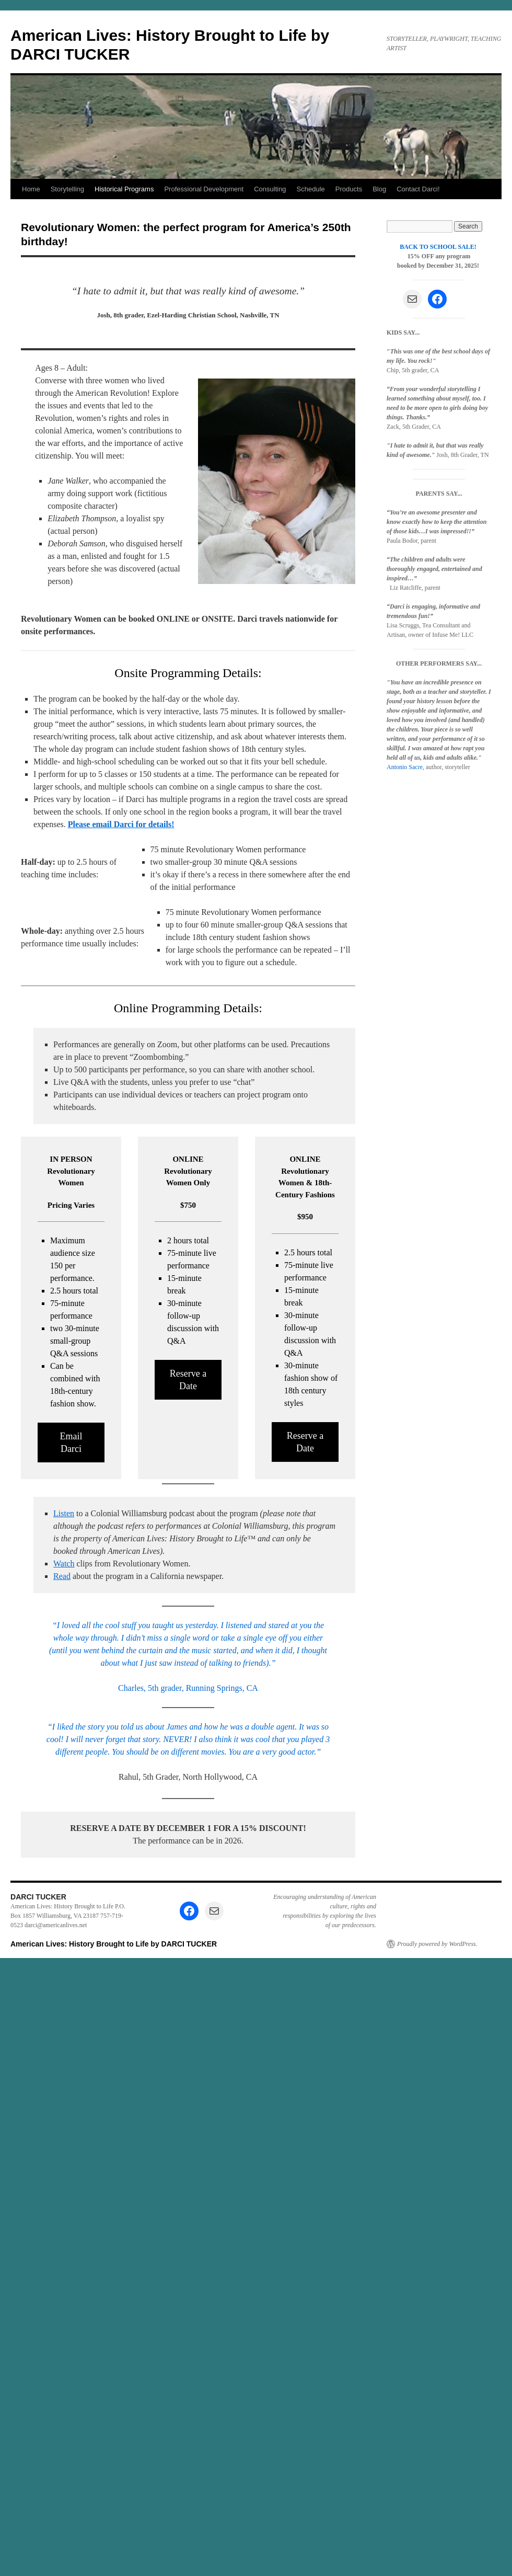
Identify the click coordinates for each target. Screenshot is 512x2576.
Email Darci (71, 1442)
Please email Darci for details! (121, 824)
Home (31, 189)
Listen (63, 1513)
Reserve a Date (188, 1379)
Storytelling (67, 189)
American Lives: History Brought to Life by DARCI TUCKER (113, 1944)
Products (348, 189)
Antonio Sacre (405, 767)
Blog (379, 189)
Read (62, 1576)
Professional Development (203, 189)
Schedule (311, 189)
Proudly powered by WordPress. (437, 1944)
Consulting (270, 189)
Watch (63, 1563)
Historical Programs (124, 189)
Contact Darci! (418, 189)
